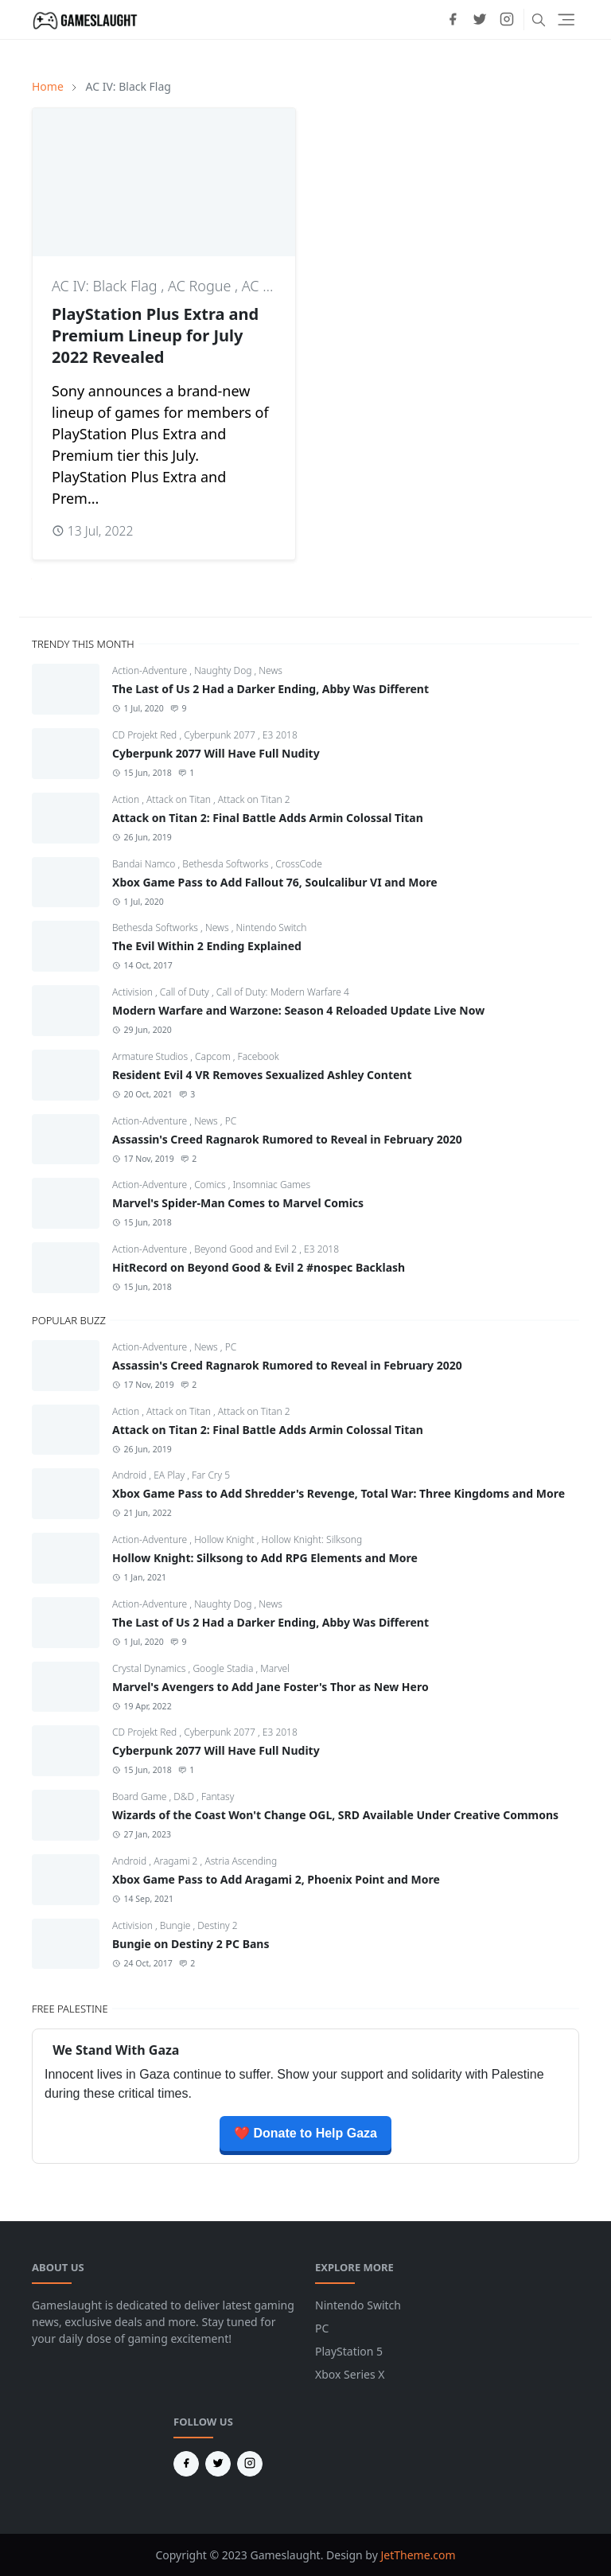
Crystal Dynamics (150, 1668)
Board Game (140, 1796)
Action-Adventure (150, 670)
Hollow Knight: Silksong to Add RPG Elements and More (265, 1557)
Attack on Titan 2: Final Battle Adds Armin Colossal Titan (267, 817)
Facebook (258, 1056)
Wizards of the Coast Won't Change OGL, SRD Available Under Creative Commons (335, 1814)
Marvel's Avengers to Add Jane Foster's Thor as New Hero (270, 1686)
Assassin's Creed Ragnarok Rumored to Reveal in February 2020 (287, 1139)
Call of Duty (186, 992)
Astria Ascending (240, 1861)
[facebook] (452, 19)
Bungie (176, 1925)
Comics (211, 1184)
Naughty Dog (224, 670)
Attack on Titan (179, 799)
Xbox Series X (349, 2374)
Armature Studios (151, 1056)
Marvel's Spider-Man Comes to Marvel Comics (238, 1202)
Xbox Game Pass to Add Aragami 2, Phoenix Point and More (276, 1879)
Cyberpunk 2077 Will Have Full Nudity (216, 753)
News (270, 670)
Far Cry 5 (211, 1475)
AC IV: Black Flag (106, 285)
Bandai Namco (144, 864)
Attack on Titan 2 (254, 799)
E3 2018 (280, 735)
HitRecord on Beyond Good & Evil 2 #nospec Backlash (258, 1267)
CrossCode (298, 864)
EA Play (170, 1475)
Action (127, 799)
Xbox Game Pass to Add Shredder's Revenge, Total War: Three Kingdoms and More (338, 1493)
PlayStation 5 (349, 2351)
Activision (133, 992)
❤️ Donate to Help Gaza (305, 2133)
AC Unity (269, 285)
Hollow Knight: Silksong (312, 1539)
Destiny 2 (217, 1925)
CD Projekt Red (145, 735)
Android (130, 1475)
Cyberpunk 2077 (221, 735)
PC (231, 1121)
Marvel (275, 1668)
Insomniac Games (271, 1184)
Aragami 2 (177, 1861)
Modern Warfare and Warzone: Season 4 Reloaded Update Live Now (298, 1010)
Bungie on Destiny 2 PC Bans (190, 1943)
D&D (185, 1796)
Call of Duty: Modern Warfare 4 (282, 992)
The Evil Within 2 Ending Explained (207, 945)
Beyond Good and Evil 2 (246, 1249)
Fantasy (217, 1796)
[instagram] (506, 19)
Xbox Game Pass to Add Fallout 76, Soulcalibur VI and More (275, 882)
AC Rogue (201, 285)
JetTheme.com (417, 2554)
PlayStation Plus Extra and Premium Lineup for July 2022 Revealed (155, 335)
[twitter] (479, 19)
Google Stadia (224, 1668)
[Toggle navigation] (566, 19)
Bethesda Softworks (226, 864)
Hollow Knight (225, 1539)
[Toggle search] (538, 20)
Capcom (214, 1056)
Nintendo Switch (270, 927)
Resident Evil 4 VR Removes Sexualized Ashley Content (262, 1074)
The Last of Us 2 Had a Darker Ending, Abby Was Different (270, 688)
